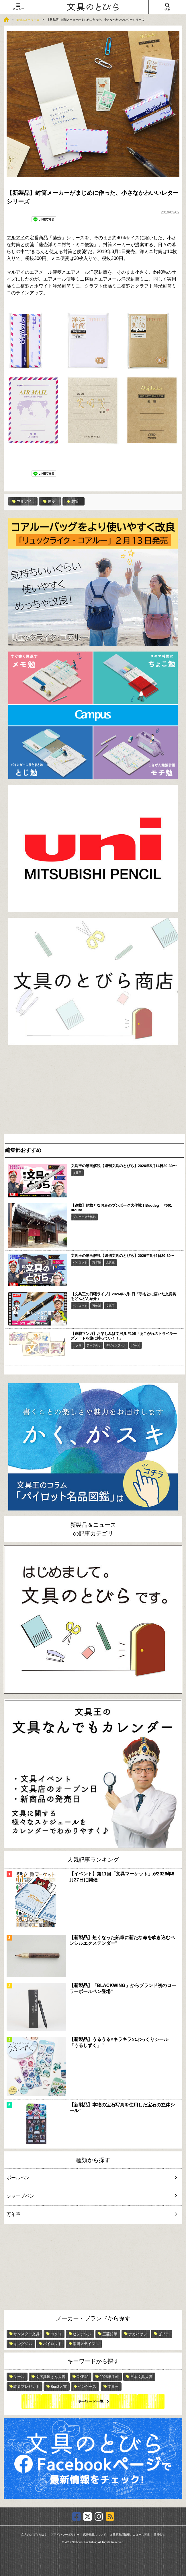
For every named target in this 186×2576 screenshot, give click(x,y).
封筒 (73, 501)
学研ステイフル (86, 2344)
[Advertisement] (93, 1091)
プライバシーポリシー (65, 2534)
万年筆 (96, 1262)
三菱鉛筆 (109, 2334)
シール (19, 2377)
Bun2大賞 (58, 2386)
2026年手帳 (109, 2377)
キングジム (22, 2344)
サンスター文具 (26, 2334)
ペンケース (87, 2386)
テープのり (94, 1345)
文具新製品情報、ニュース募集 (130, 2534)
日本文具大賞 (141, 2377)
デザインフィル (116, 1345)
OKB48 (83, 2377)
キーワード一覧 (90, 2401)
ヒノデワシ (82, 2334)
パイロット (80, 1262)
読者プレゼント (26, 2386)
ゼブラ (163, 2334)
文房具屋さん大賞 (50, 2377)
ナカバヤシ (137, 2334)
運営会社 (159, 2534)
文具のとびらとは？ (34, 2534)
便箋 (49, 501)
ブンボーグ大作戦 (84, 1216)
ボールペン (88, 2177)
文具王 (77, 1172)
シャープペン (88, 2196)
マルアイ (16, 237)
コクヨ (77, 1345)
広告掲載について (94, 2534)
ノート (135, 1345)
